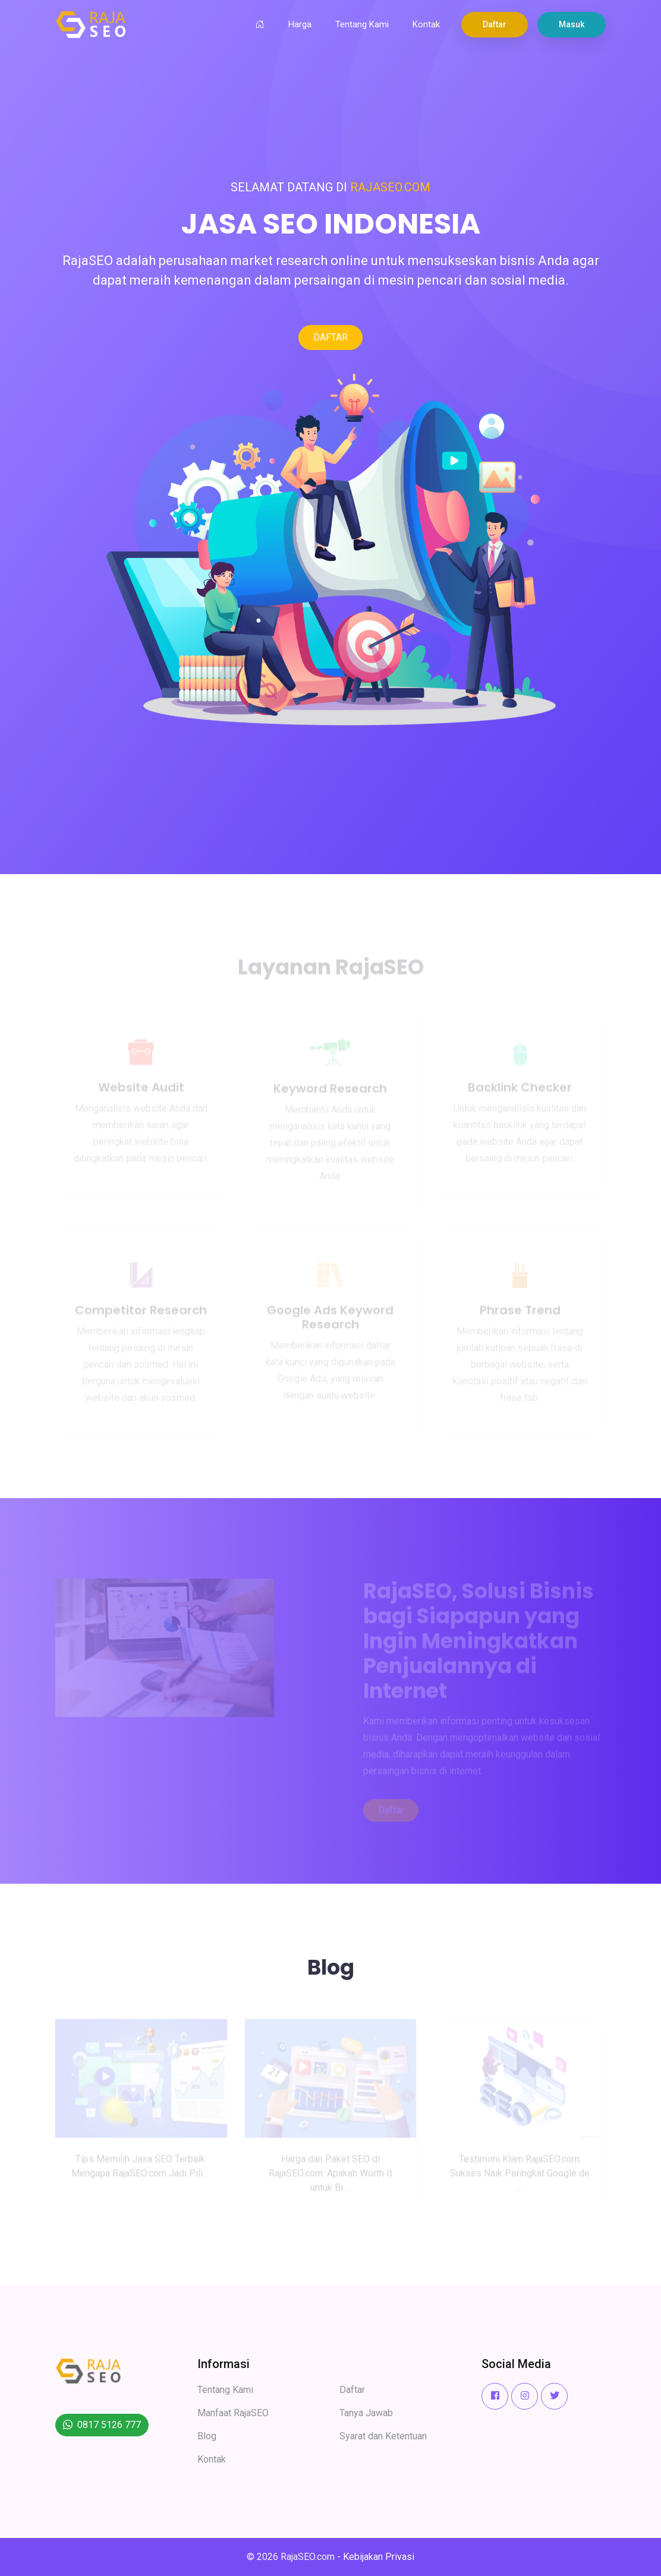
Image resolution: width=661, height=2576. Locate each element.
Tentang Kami (362, 24)
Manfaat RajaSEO (233, 2413)
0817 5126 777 (109, 2424)
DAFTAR (330, 337)
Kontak (426, 24)
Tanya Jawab (366, 2413)
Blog (206, 2436)
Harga (299, 24)
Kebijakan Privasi (378, 2556)
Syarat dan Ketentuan (383, 2436)
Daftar (494, 24)
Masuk (571, 24)
